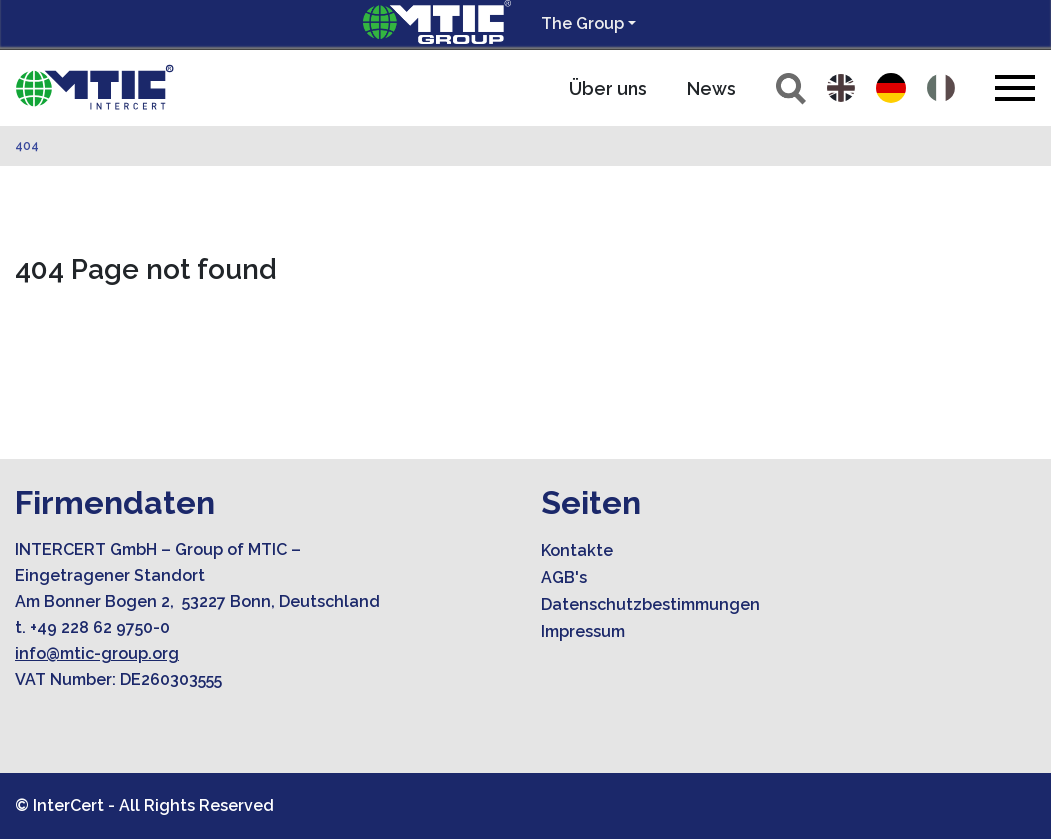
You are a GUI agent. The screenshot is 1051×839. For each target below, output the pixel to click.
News (711, 88)
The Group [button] (582, 23)
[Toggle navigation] (1015, 87)
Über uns (608, 88)
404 (27, 146)
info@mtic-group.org (97, 653)
